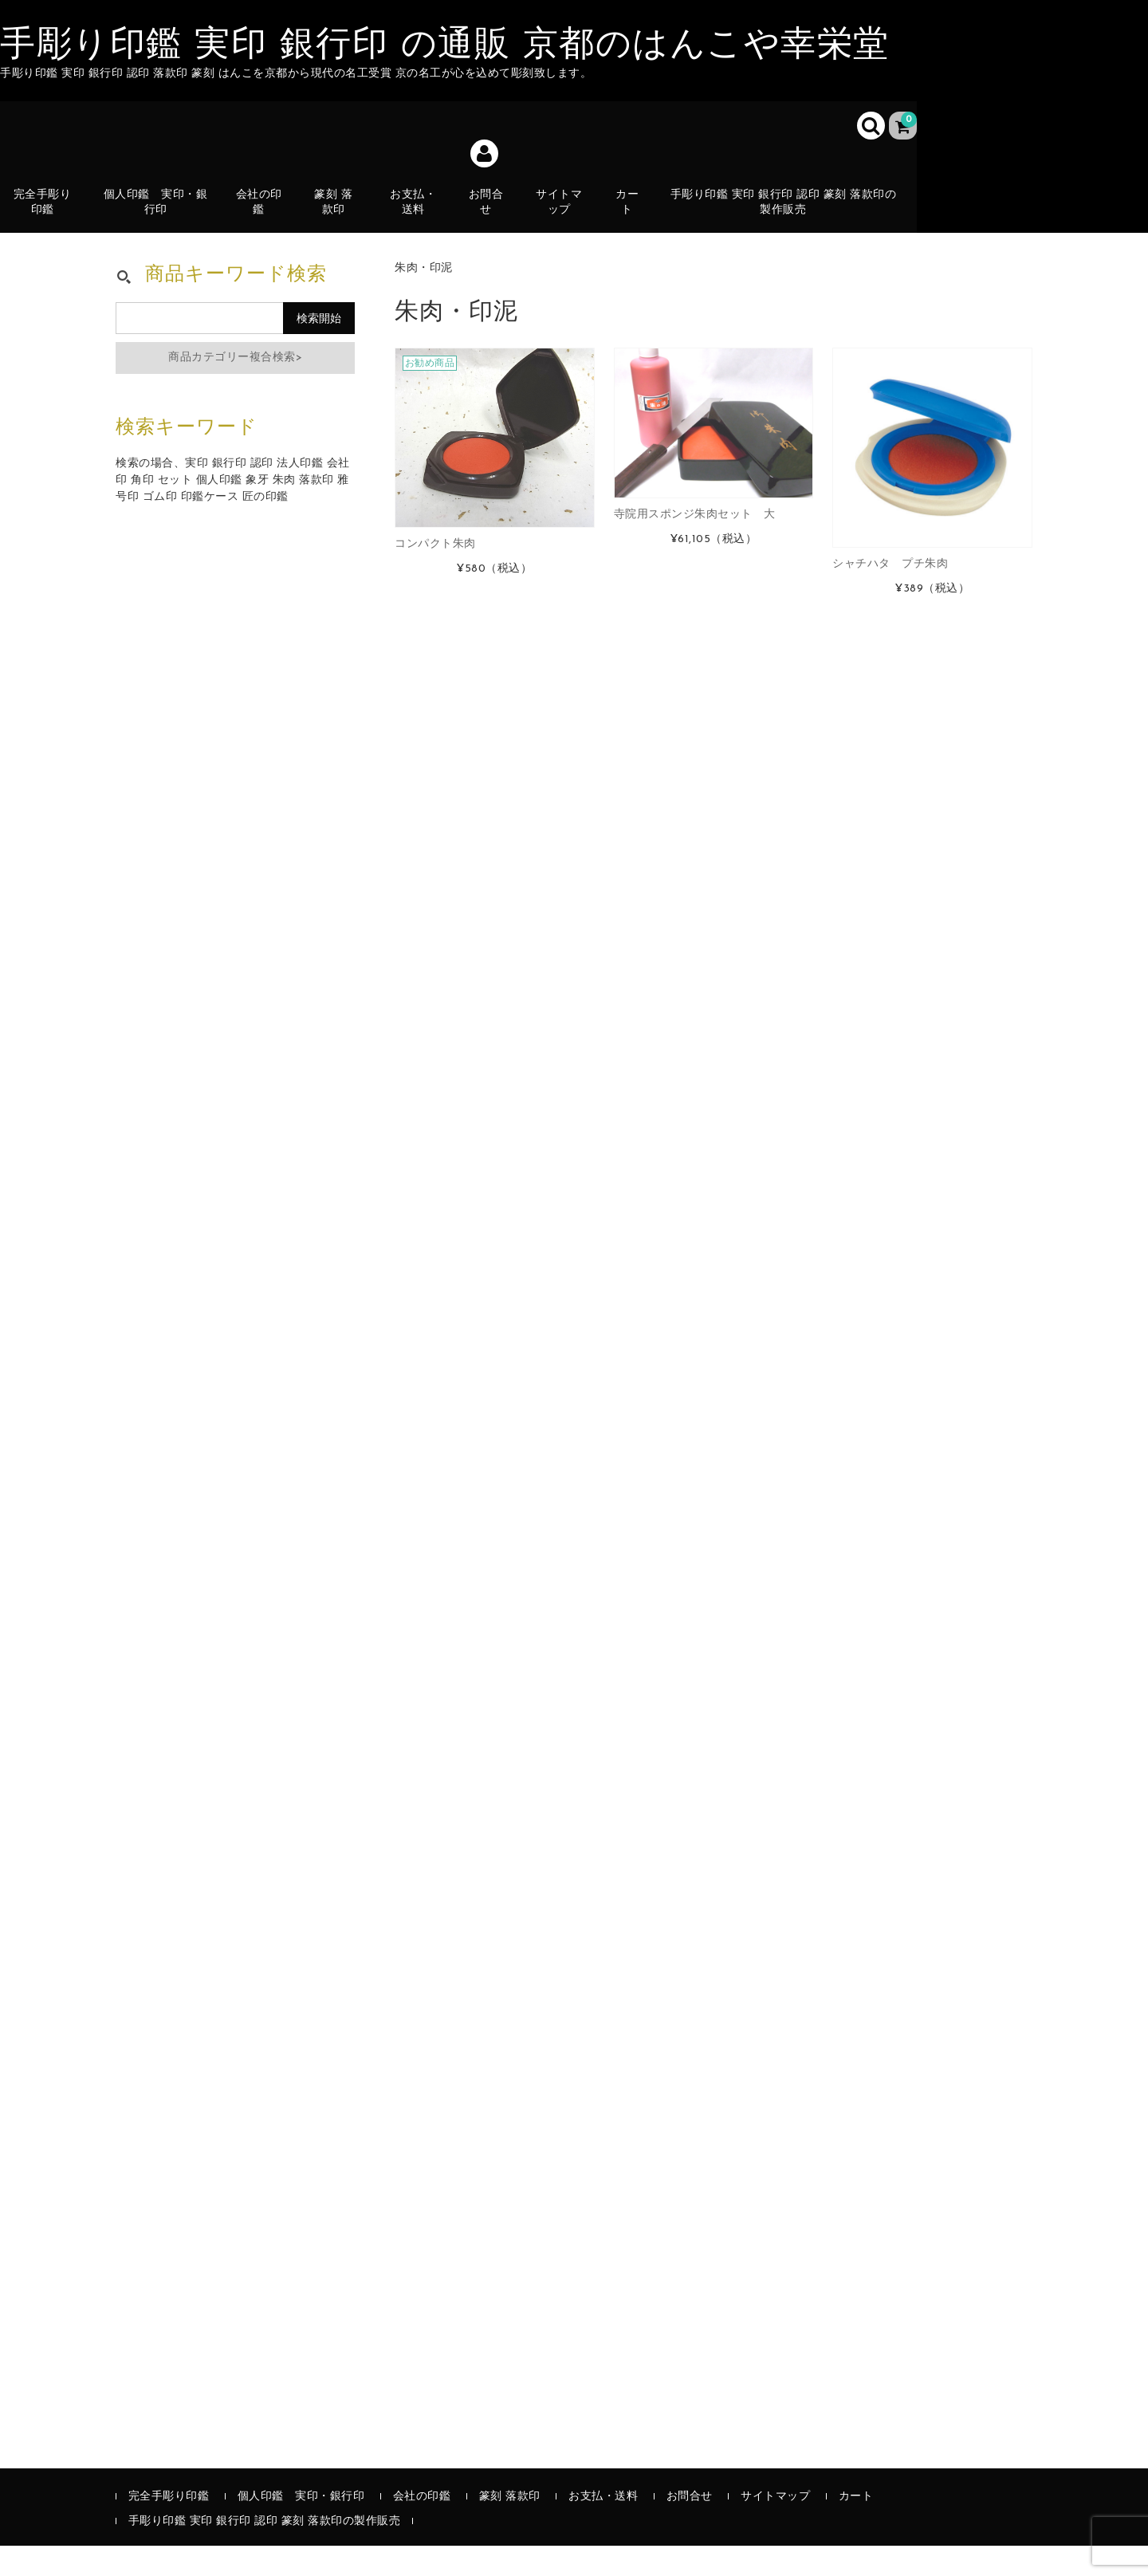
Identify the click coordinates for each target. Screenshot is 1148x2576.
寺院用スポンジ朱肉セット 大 (695, 545)
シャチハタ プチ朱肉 (890, 594)
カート (631, 220)
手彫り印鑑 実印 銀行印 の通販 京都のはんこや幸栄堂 (445, 46)
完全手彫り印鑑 (46, 211)
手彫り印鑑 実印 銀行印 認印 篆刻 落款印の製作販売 (787, 211)
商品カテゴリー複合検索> (235, 388)
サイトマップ (562, 211)
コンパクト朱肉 (435, 574)
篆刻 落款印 (336, 211)
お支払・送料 (416, 220)
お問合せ (489, 211)
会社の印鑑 (262, 211)
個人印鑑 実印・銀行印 (159, 211)
